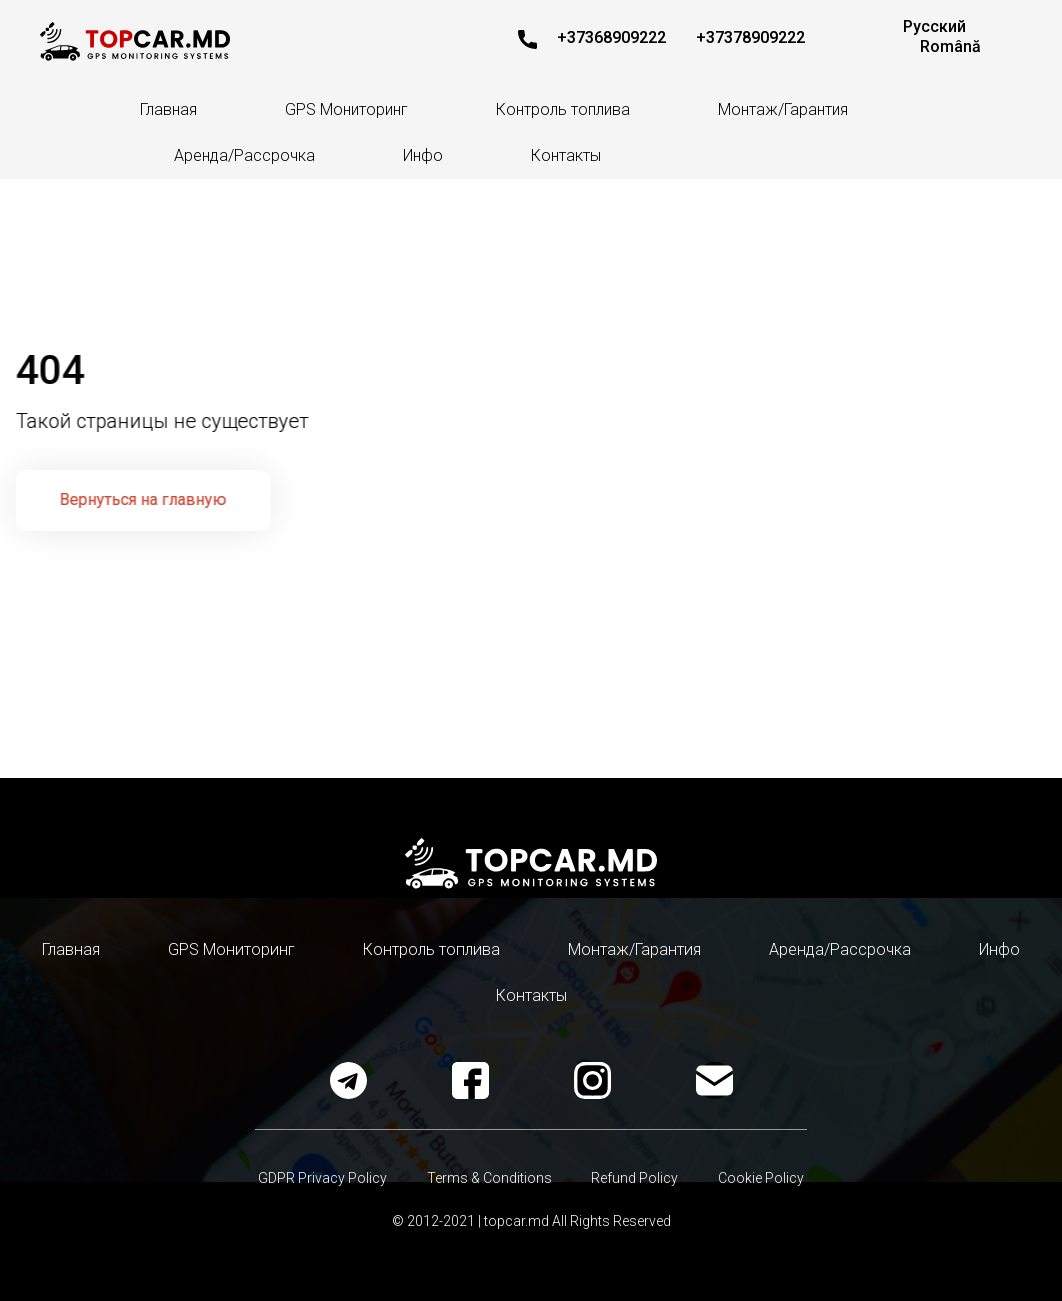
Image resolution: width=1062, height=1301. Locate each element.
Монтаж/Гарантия (783, 109)
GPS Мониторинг (346, 109)
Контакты (566, 155)
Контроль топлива (563, 109)
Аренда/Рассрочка (244, 155)
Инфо (423, 155)
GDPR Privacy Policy (322, 1178)
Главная (168, 109)
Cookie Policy (762, 1178)
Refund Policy (635, 1178)
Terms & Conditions (489, 1178)
